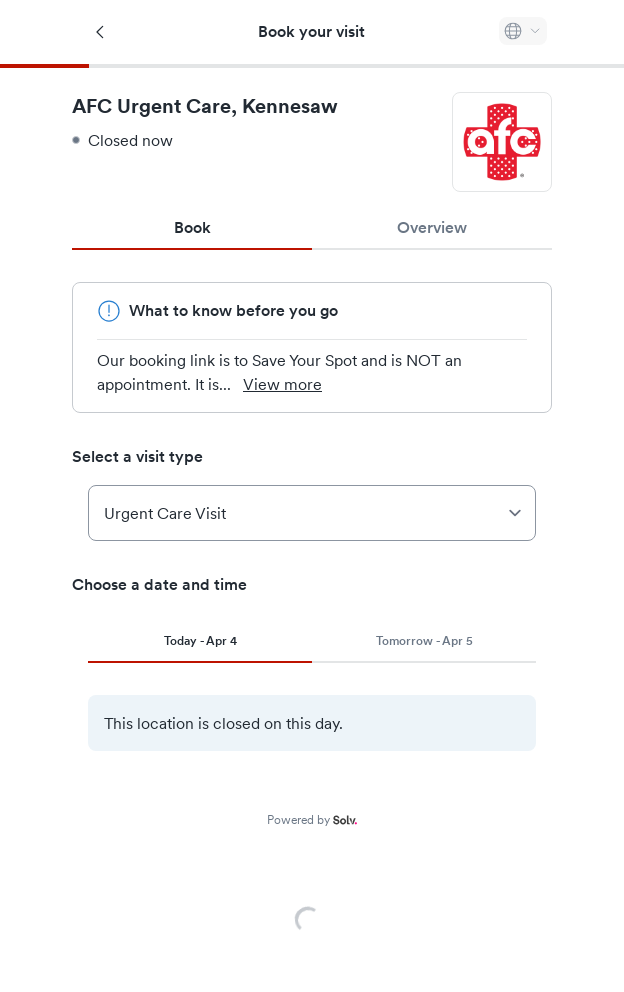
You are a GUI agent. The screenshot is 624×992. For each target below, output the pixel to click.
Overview (431, 228)
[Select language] (523, 31)
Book (192, 228)
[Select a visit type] (312, 513)
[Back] (101, 32)
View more (294, 384)
